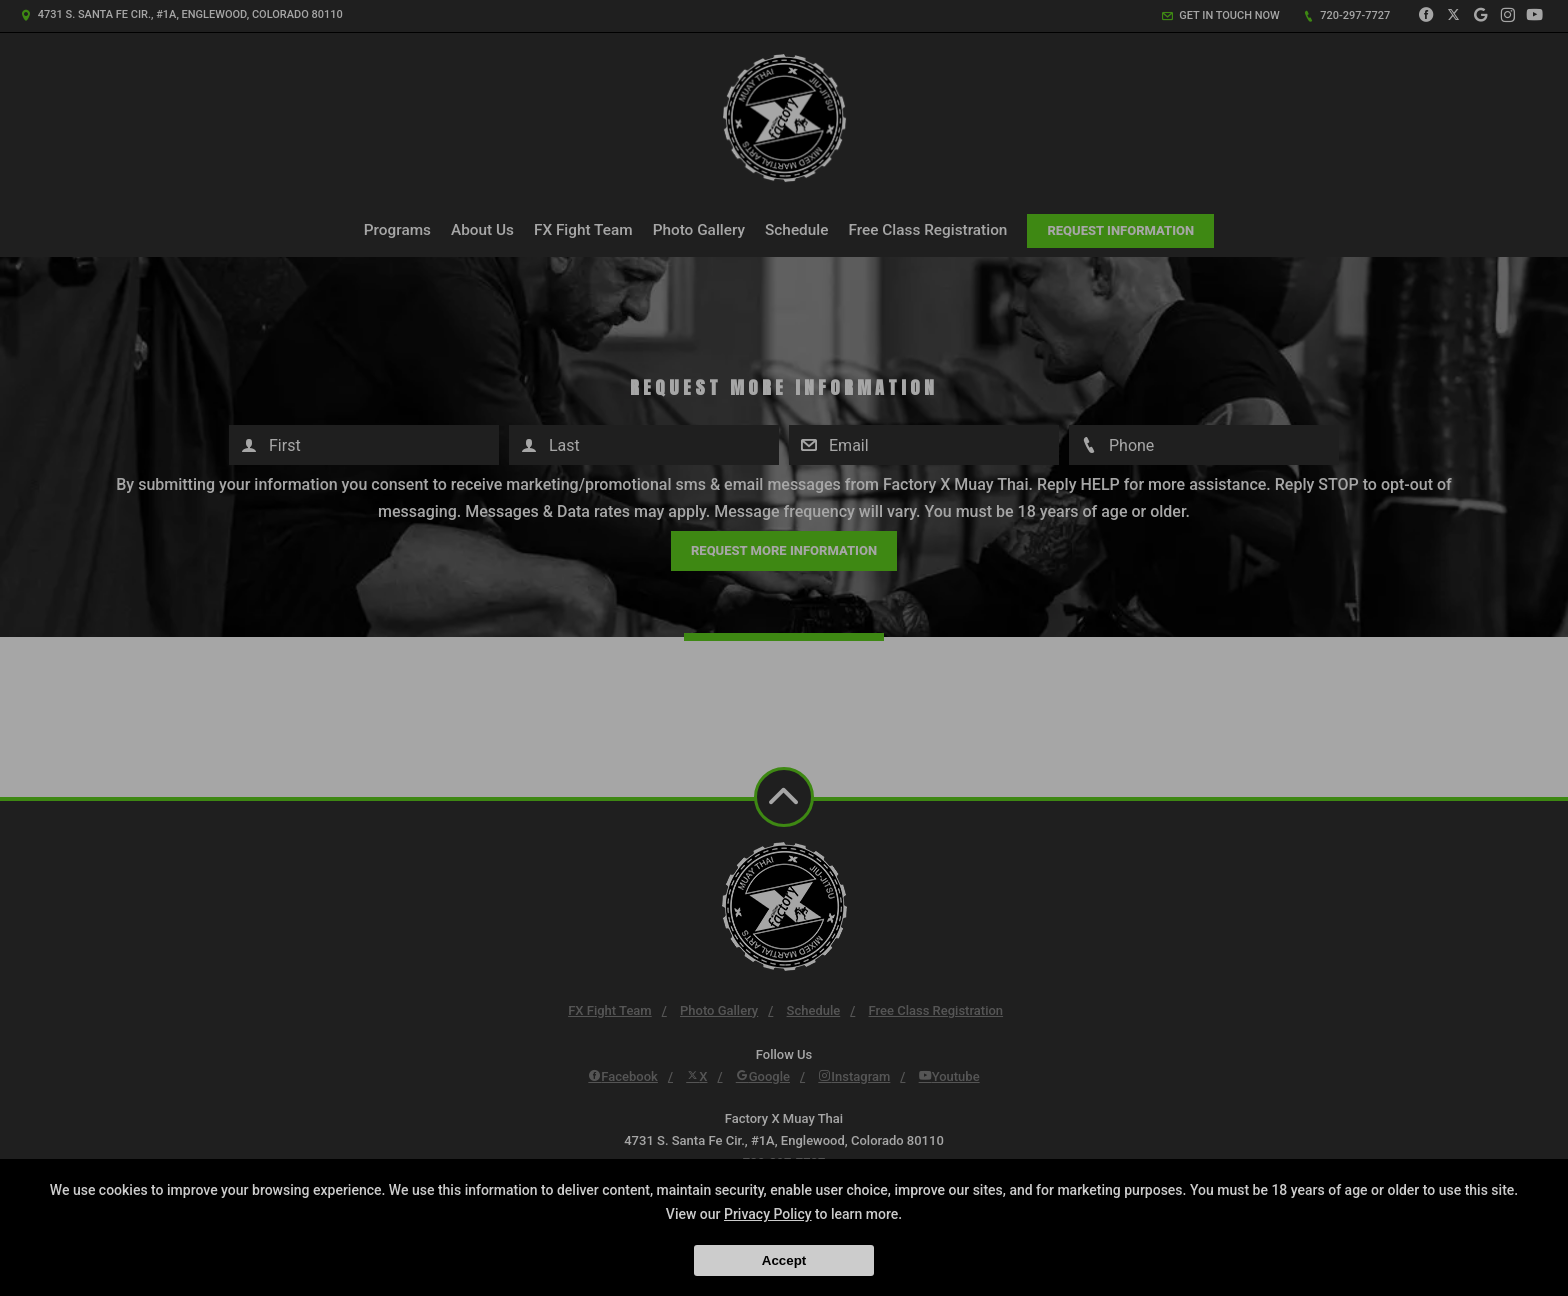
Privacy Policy (768, 1214)
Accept (784, 1260)
